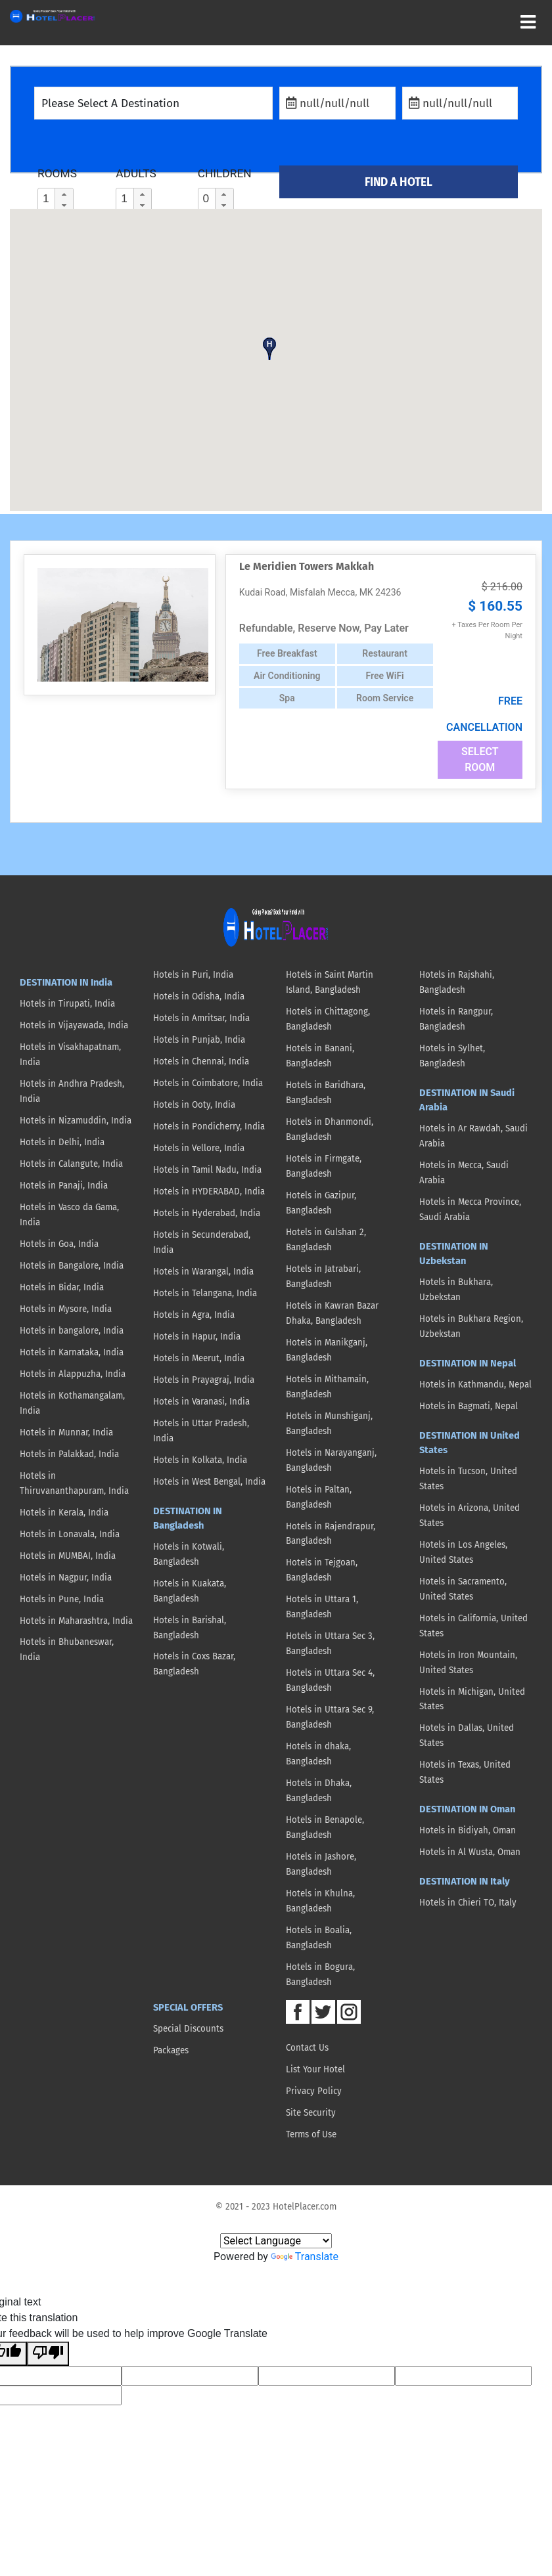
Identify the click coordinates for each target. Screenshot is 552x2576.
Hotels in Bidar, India (62, 1287)
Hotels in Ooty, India (194, 1105)
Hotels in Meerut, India (198, 1358)
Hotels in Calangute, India (71, 1164)
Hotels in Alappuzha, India (73, 1374)
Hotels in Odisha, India (198, 997)
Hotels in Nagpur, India (66, 1578)
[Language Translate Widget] (276, 2240)
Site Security (311, 2113)
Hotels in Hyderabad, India (206, 1213)
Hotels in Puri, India (193, 975)
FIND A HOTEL (398, 182)
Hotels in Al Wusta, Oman (469, 1852)
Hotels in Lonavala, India (70, 1534)
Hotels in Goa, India (59, 1244)
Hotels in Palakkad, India (69, 1454)
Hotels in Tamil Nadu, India (207, 1170)
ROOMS (57, 173)
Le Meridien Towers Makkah (306, 566)
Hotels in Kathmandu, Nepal (475, 1385)
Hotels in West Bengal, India (209, 1482)
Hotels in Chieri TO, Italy (468, 1903)
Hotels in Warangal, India (203, 1272)
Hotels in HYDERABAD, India (209, 1192)
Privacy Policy (314, 2091)
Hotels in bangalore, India (72, 1331)
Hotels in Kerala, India (64, 1513)
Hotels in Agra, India (194, 1315)
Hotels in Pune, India (62, 1599)
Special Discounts (188, 2029)
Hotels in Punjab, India (199, 1040)
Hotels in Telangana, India (205, 1293)
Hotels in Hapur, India (197, 1337)
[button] (64, 194)
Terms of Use (311, 2134)
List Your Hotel (315, 2069)
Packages (171, 2050)
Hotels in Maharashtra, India (76, 1621)
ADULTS (136, 173)
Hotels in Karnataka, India (72, 1352)
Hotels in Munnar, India (66, 1433)
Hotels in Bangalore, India (72, 1266)
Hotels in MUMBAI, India (68, 1556)
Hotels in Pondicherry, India (209, 1127)
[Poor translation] (48, 2354)
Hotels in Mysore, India (66, 1309)
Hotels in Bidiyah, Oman (467, 1830)
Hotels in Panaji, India (64, 1186)
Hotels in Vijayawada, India (74, 1025)
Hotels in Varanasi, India (201, 1402)
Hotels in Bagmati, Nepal (468, 1406)
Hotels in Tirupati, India (67, 1004)
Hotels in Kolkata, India (200, 1460)
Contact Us (307, 2048)
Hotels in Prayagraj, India (203, 1380)
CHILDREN (225, 173)
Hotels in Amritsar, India (201, 1018)
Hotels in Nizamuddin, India (75, 1121)
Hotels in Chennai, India (201, 1062)
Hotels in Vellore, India (198, 1148)
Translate (304, 2256)
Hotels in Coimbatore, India (208, 1083)
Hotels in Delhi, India (62, 1142)
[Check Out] (460, 103)
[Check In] (337, 103)
